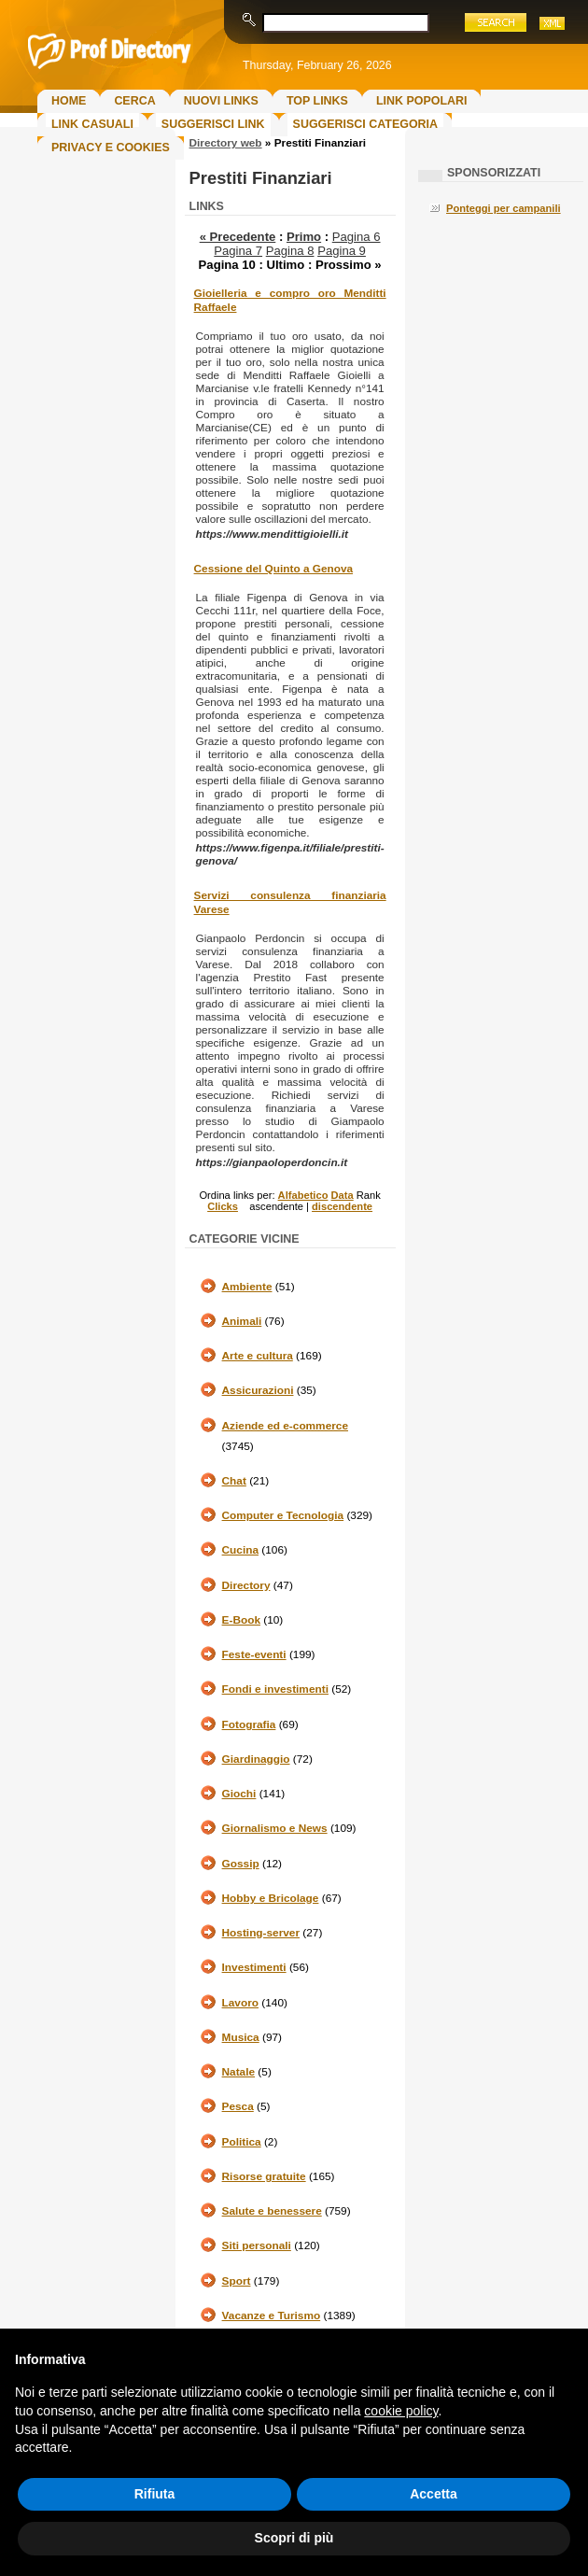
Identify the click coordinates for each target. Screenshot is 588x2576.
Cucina (240, 1549)
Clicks (222, 1206)
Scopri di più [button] (294, 2537)
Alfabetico (303, 1195)
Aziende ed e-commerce (285, 1425)
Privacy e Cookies (110, 147)
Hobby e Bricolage (270, 1898)
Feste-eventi (254, 1654)
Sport (236, 2280)
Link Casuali (92, 124)
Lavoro (240, 2002)
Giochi (239, 1793)
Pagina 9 (341, 251)
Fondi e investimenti (275, 1689)
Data (342, 1195)
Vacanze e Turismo (271, 2315)
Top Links (317, 100)
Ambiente (247, 1286)
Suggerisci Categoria (365, 124)
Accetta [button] (433, 2493)
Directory (246, 1585)
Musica (240, 2037)
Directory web (225, 142)
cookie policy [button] (401, 2410)
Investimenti (254, 1967)
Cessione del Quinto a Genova (273, 568)
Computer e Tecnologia (283, 1515)
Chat (234, 1480)
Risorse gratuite (264, 2176)
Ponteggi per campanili (503, 208)
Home (68, 100)
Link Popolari (422, 100)
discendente (342, 1206)
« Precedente (238, 237)
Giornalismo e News (275, 1828)
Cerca (134, 100)
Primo (304, 237)
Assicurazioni (258, 1390)
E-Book (241, 1619)
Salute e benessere (272, 2210)
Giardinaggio (256, 1759)
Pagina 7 (238, 251)
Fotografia (249, 1724)
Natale (239, 2071)
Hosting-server (261, 1932)
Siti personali (256, 2245)
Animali (242, 1321)
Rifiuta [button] (154, 2493)
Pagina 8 (290, 251)
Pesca (238, 2106)
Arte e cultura (257, 1355)
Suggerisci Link (213, 124)
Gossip (240, 1863)
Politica (241, 2141)
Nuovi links (221, 100)
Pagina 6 (356, 237)
